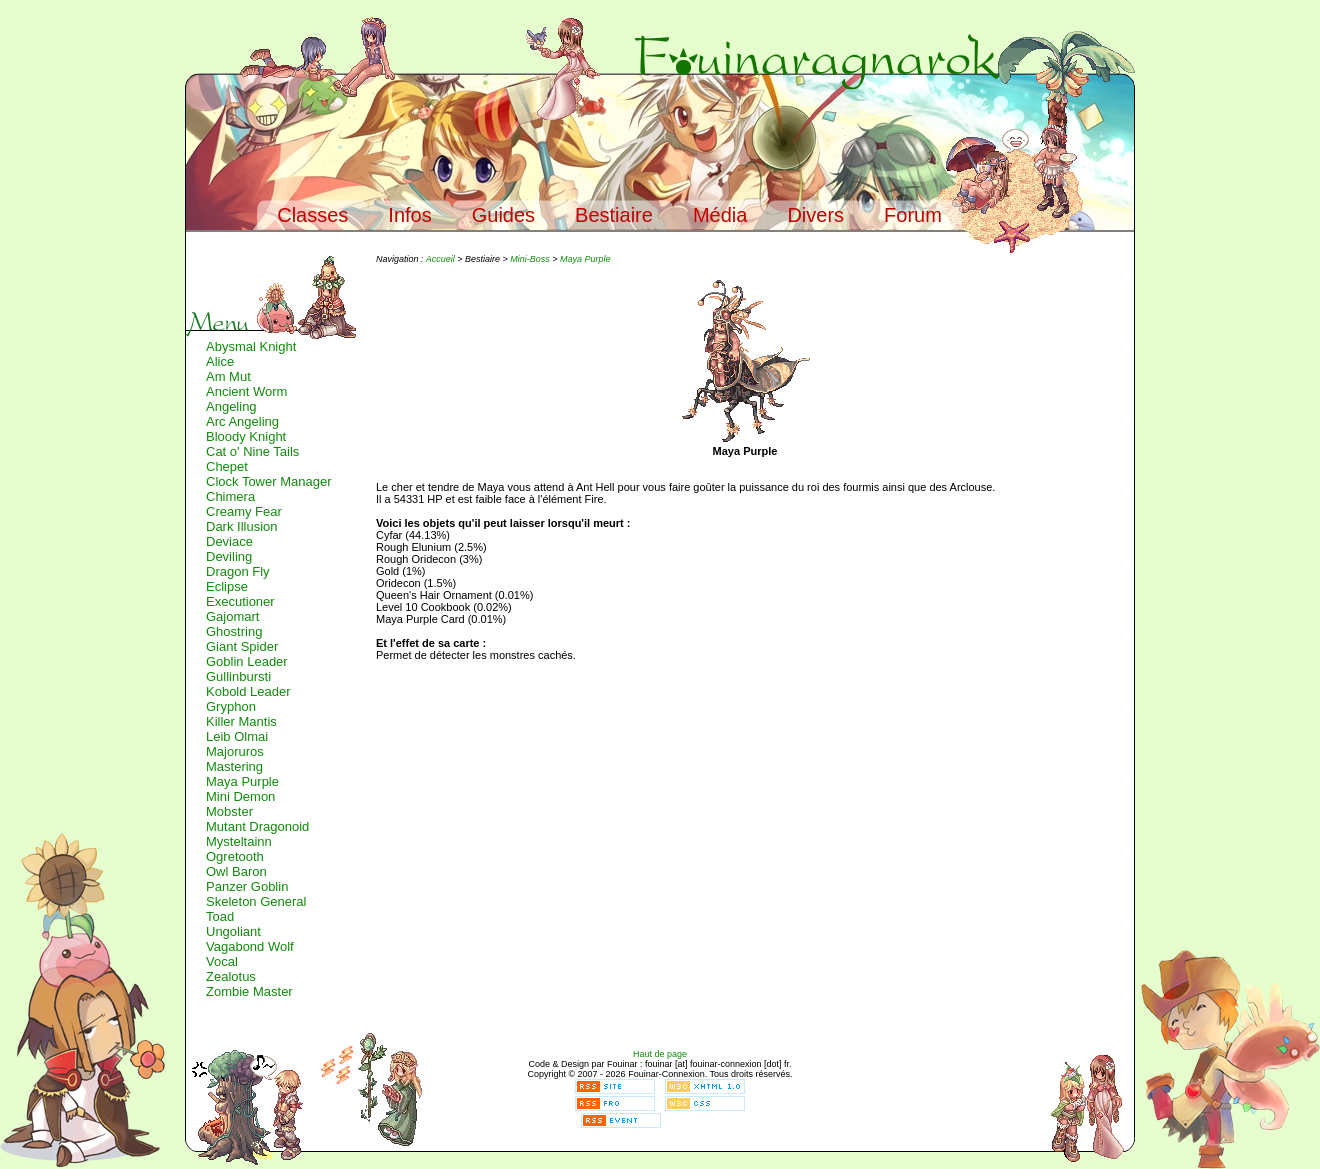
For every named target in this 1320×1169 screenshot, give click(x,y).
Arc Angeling (242, 421)
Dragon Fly (238, 571)
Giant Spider (242, 646)
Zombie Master (249, 991)
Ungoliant (233, 931)
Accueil (440, 259)
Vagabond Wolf (250, 946)
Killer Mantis (241, 721)
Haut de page (660, 1054)
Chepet (227, 466)
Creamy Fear (244, 511)
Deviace (229, 541)
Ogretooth (235, 856)
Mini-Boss (530, 259)
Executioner (240, 601)
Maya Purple (242, 781)
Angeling (231, 406)
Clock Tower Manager (268, 481)
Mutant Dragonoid (257, 826)
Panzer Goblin (247, 886)
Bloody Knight (246, 436)
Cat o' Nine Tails (252, 451)
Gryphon (231, 706)
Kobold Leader (248, 691)
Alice (220, 361)
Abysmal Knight (251, 346)
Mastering (234, 766)
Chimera (230, 496)
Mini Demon (240, 796)
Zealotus (231, 976)
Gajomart (232, 616)
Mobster (229, 811)
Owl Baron (236, 871)
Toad (220, 916)
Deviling (229, 556)
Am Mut (228, 376)
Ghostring (234, 631)
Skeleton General (256, 901)
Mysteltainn (239, 841)
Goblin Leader (247, 661)
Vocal (222, 961)
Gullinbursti (238, 676)
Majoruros (235, 751)
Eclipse (227, 586)
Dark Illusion (242, 526)
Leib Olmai (237, 736)
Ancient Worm (246, 391)
